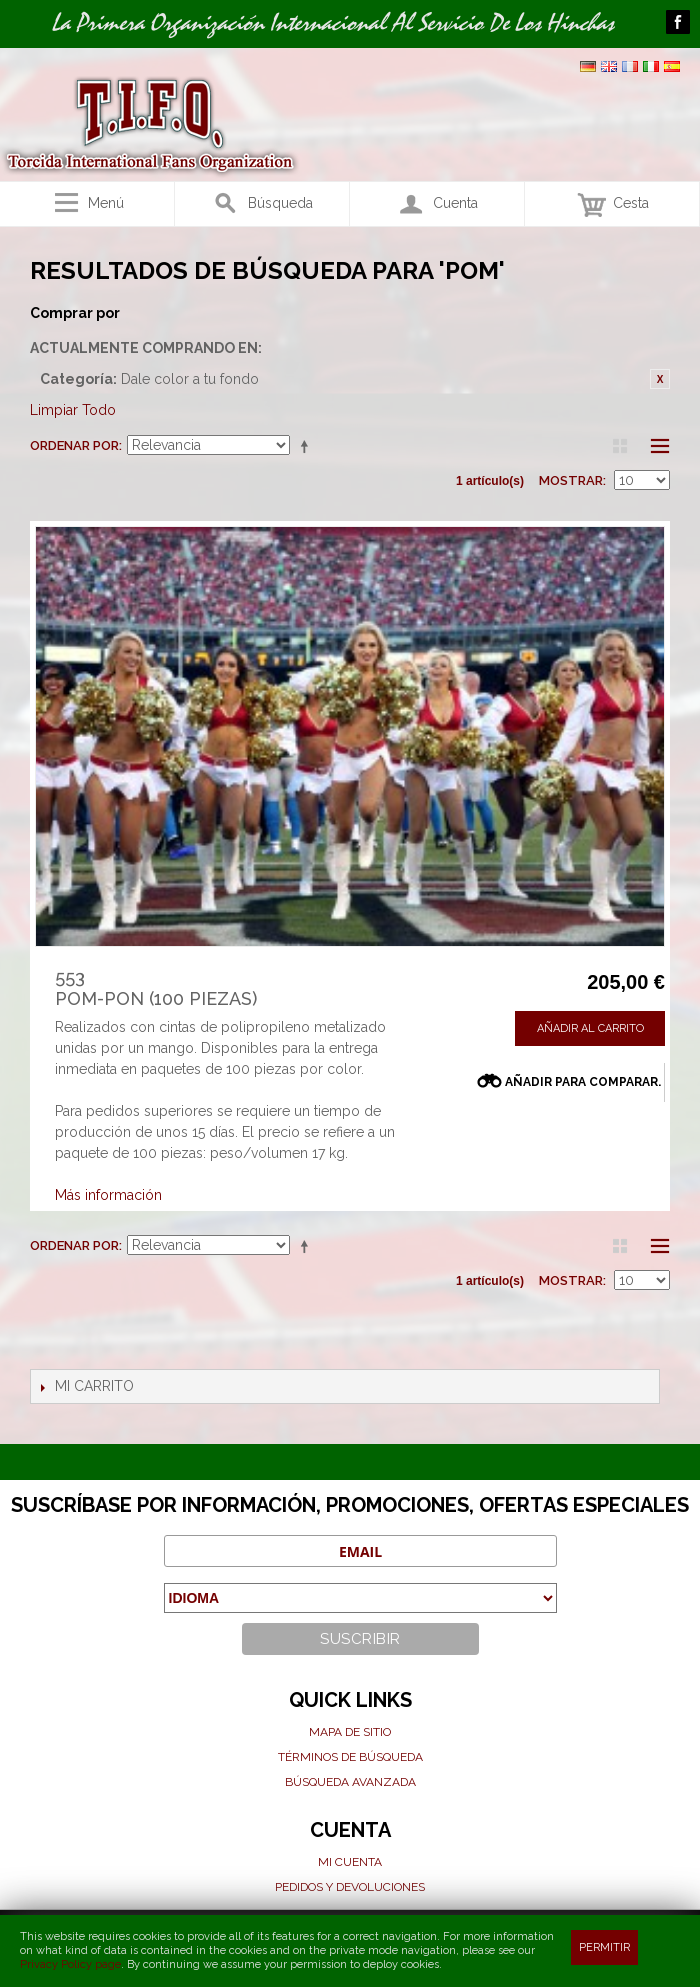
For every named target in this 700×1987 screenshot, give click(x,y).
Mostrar (571, 480)
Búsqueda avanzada (350, 1782)
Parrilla (620, 446)
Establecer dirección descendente (308, 446)
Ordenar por (74, 445)
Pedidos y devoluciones (350, 1887)
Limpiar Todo (73, 410)
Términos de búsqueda (350, 1757)
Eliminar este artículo (660, 379)
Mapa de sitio (350, 1732)
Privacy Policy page (70, 1964)
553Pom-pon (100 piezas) (156, 988)
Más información (108, 1195)
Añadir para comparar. (583, 1082)
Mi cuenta (350, 1862)
